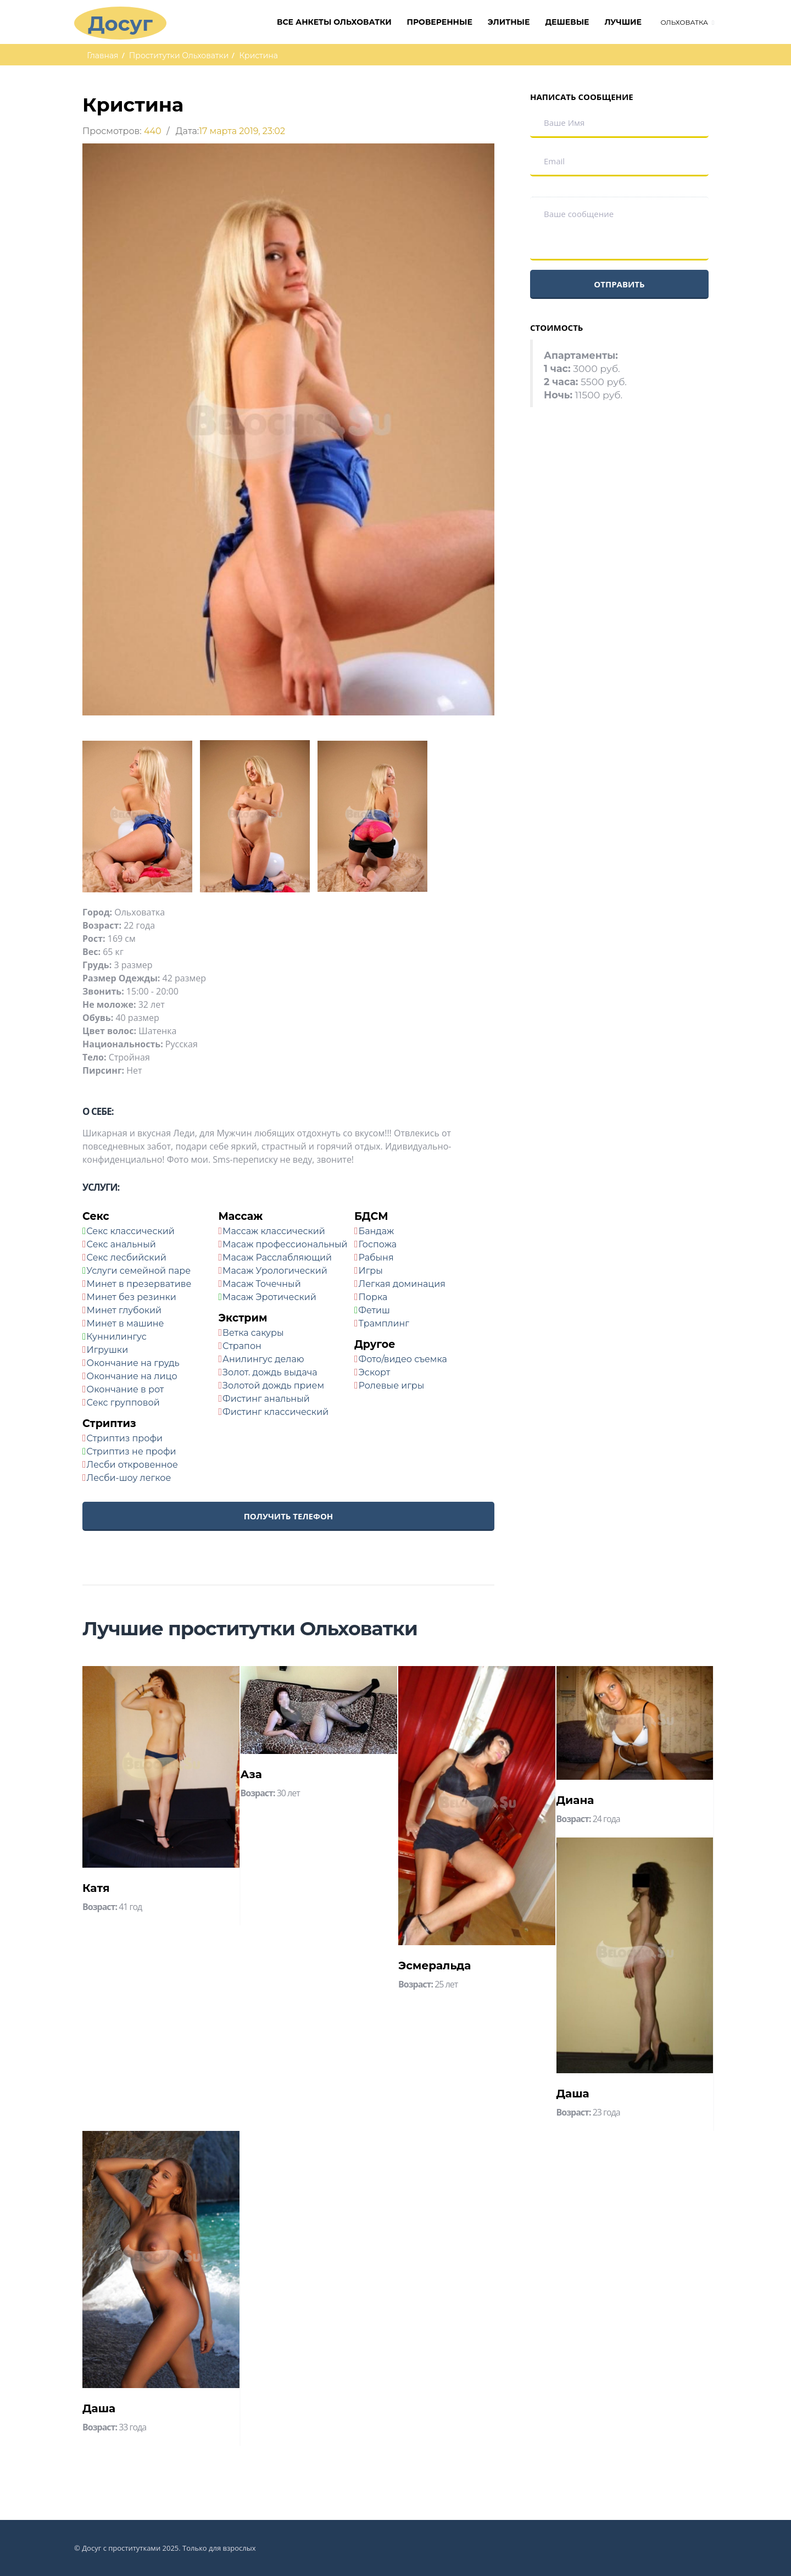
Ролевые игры (392, 1385)
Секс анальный (121, 1244)
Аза (251, 1774)
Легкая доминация (402, 1284)
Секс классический (130, 1231)
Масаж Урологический (274, 1270)
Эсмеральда (434, 1965)
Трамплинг (384, 1323)
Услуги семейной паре (138, 1270)
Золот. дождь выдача (269, 1372)
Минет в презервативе (139, 1284)
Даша (572, 2093)
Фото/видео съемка (403, 1359)
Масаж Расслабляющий (277, 1257)
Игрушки (108, 1350)
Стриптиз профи (125, 1438)
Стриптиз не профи (131, 1451)
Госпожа (378, 1244)
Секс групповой (123, 1402)
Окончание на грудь (133, 1363)
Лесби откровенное (132, 1464)
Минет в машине (125, 1323)
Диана (575, 1800)
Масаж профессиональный (285, 1244)
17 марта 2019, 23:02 (242, 131)
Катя (96, 1888)
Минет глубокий (124, 1310)
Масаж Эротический (269, 1297)
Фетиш (374, 1310)
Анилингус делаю (263, 1359)
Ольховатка (684, 22)
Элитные (509, 22)
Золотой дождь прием (273, 1385)
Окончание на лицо (132, 1376)
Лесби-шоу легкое (129, 1478)
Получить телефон (288, 1516)
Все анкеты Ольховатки (334, 22)
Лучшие (623, 22)
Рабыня (376, 1257)
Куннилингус (116, 1336)
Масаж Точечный (261, 1284)
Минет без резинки (131, 1297)
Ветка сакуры (253, 1333)
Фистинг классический (275, 1412)
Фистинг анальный (266, 1399)
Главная (102, 55)
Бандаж (376, 1231)
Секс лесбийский (126, 1257)
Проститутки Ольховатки (179, 55)
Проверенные (439, 22)
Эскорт (375, 1372)
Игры (371, 1270)
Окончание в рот (125, 1389)
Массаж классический (273, 1231)
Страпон (241, 1346)
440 (152, 131)
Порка (373, 1297)
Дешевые (567, 22)
